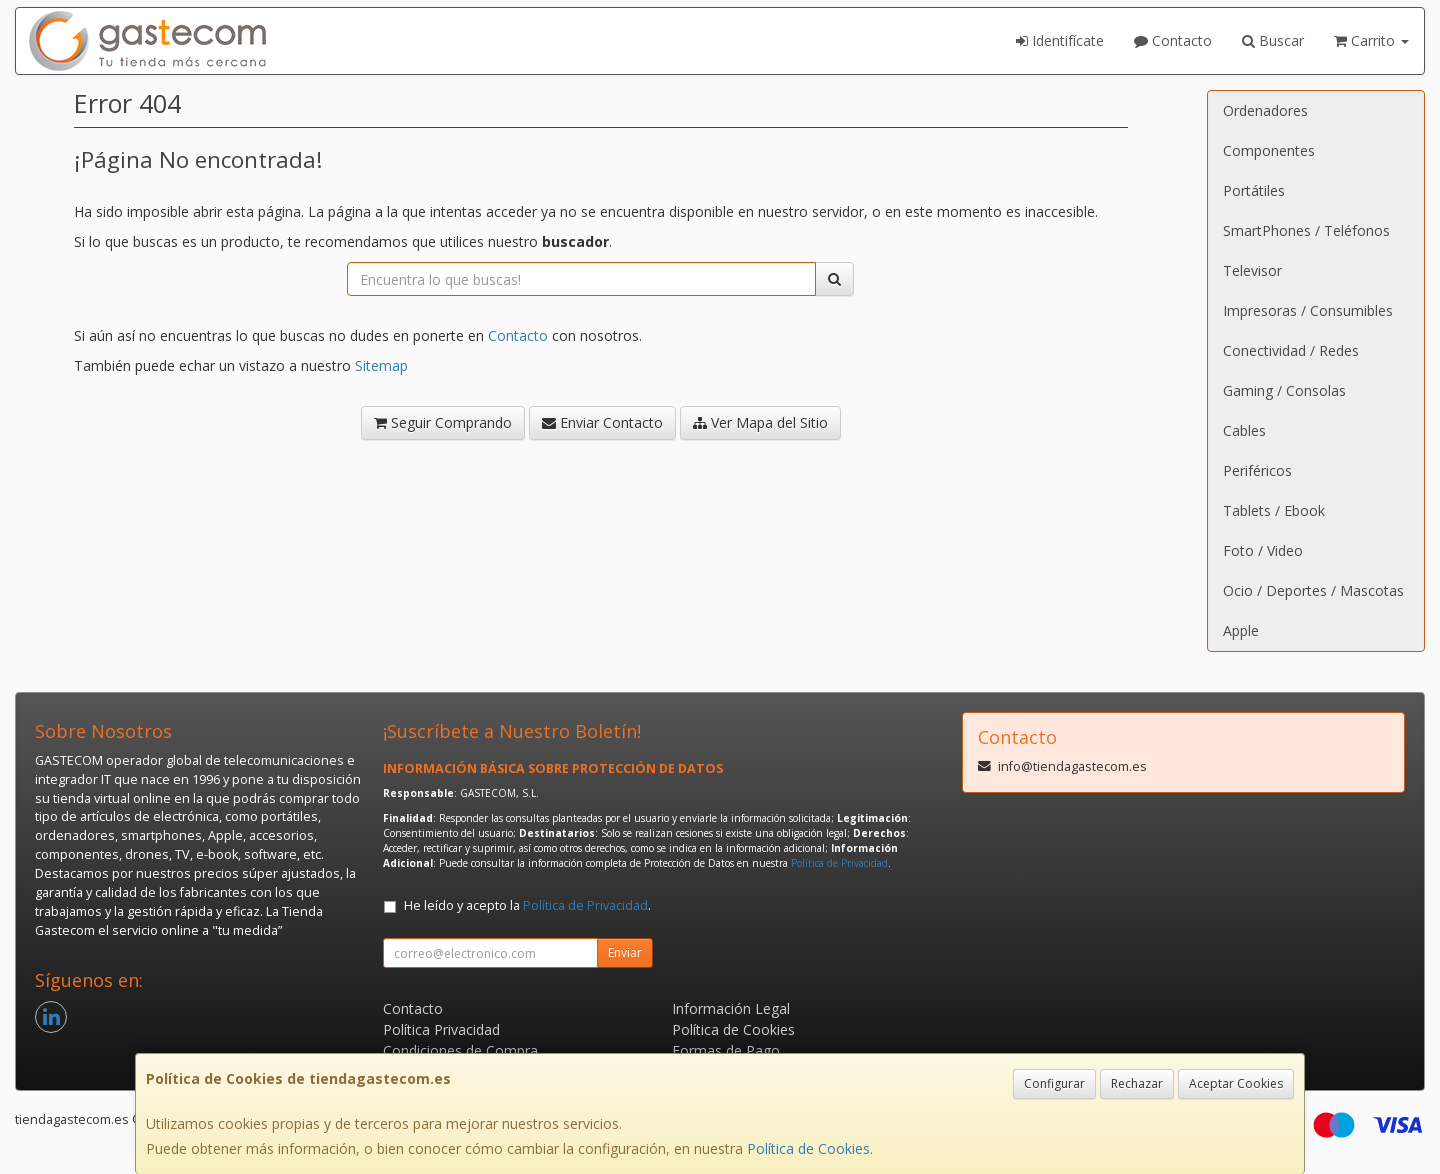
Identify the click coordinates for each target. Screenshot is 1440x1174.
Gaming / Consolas (1284, 390)
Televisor (1252, 270)
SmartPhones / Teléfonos (1306, 230)
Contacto (1173, 40)
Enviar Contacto (602, 422)
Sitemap (381, 365)
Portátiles (1254, 190)
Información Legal (731, 1008)
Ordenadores (1265, 110)
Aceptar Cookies (1236, 1083)
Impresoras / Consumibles (1308, 310)
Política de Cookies (808, 1148)
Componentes (1269, 150)
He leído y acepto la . (527, 905)
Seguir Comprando (443, 422)
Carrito (1371, 40)
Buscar (1273, 40)
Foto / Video (1263, 550)
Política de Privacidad (839, 863)
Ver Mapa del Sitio (760, 422)
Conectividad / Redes (1291, 350)
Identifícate (1060, 40)
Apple (1241, 630)
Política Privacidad (441, 1029)
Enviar (625, 952)
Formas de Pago (726, 1050)
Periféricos (1257, 470)
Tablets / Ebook (1274, 510)
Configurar (1054, 1083)
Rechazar (1137, 1083)
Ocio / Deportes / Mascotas (1313, 590)
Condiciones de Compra (460, 1050)
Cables (1244, 430)
